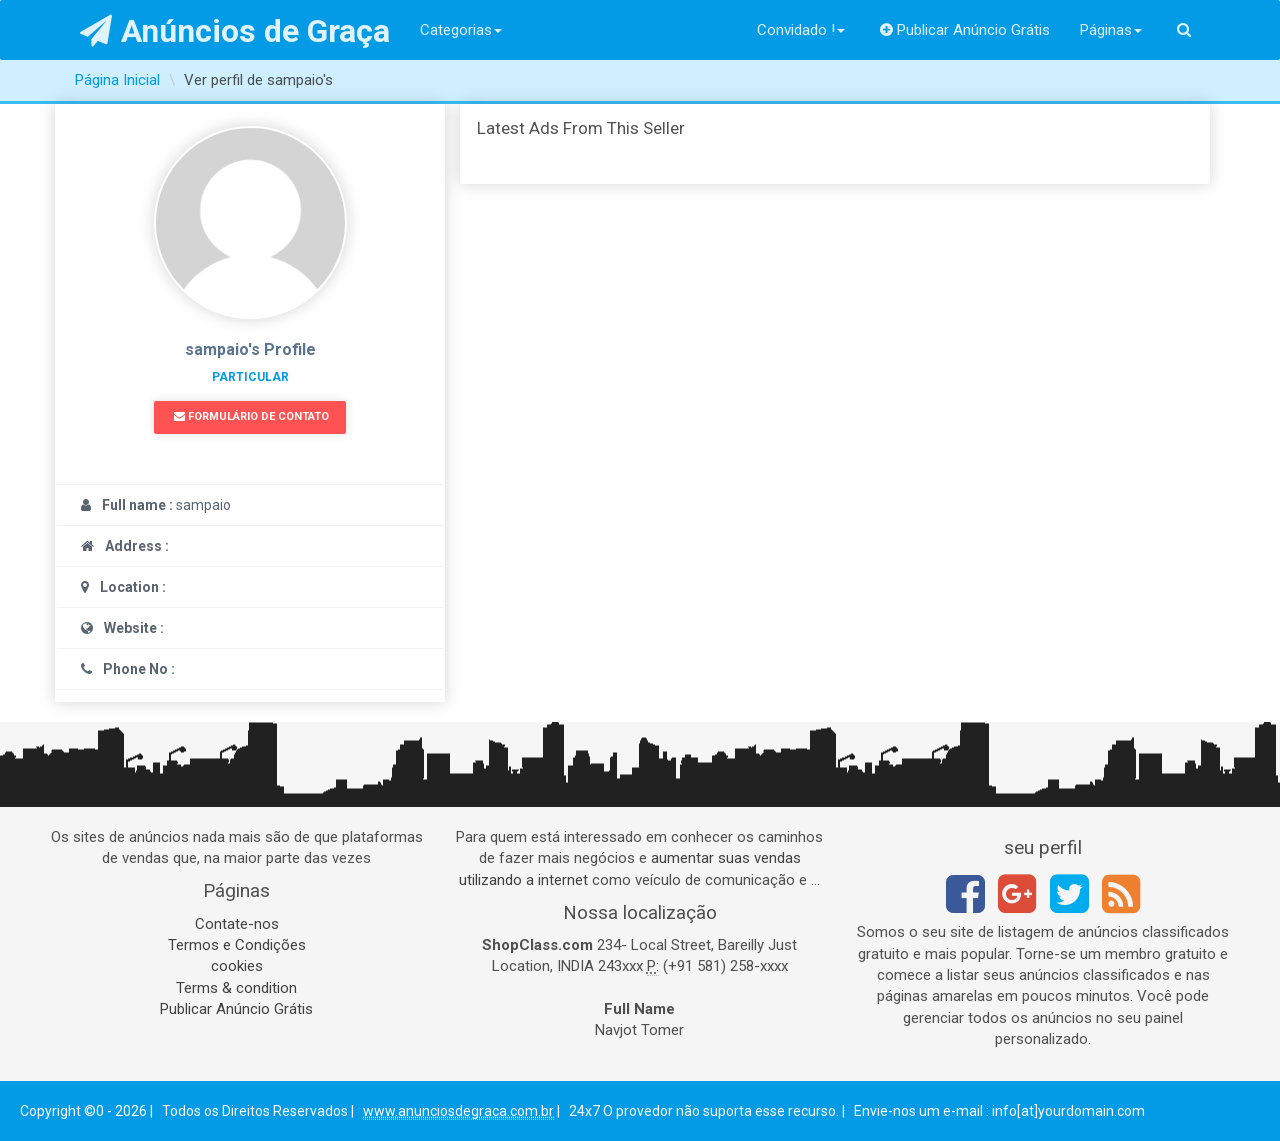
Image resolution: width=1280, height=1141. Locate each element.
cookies (237, 966)
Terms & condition (236, 988)
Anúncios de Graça (235, 31)
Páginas (1111, 30)
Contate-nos (237, 924)
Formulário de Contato (251, 416)
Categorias (461, 30)
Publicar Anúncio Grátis (965, 30)
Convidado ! (801, 30)
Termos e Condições (237, 945)
